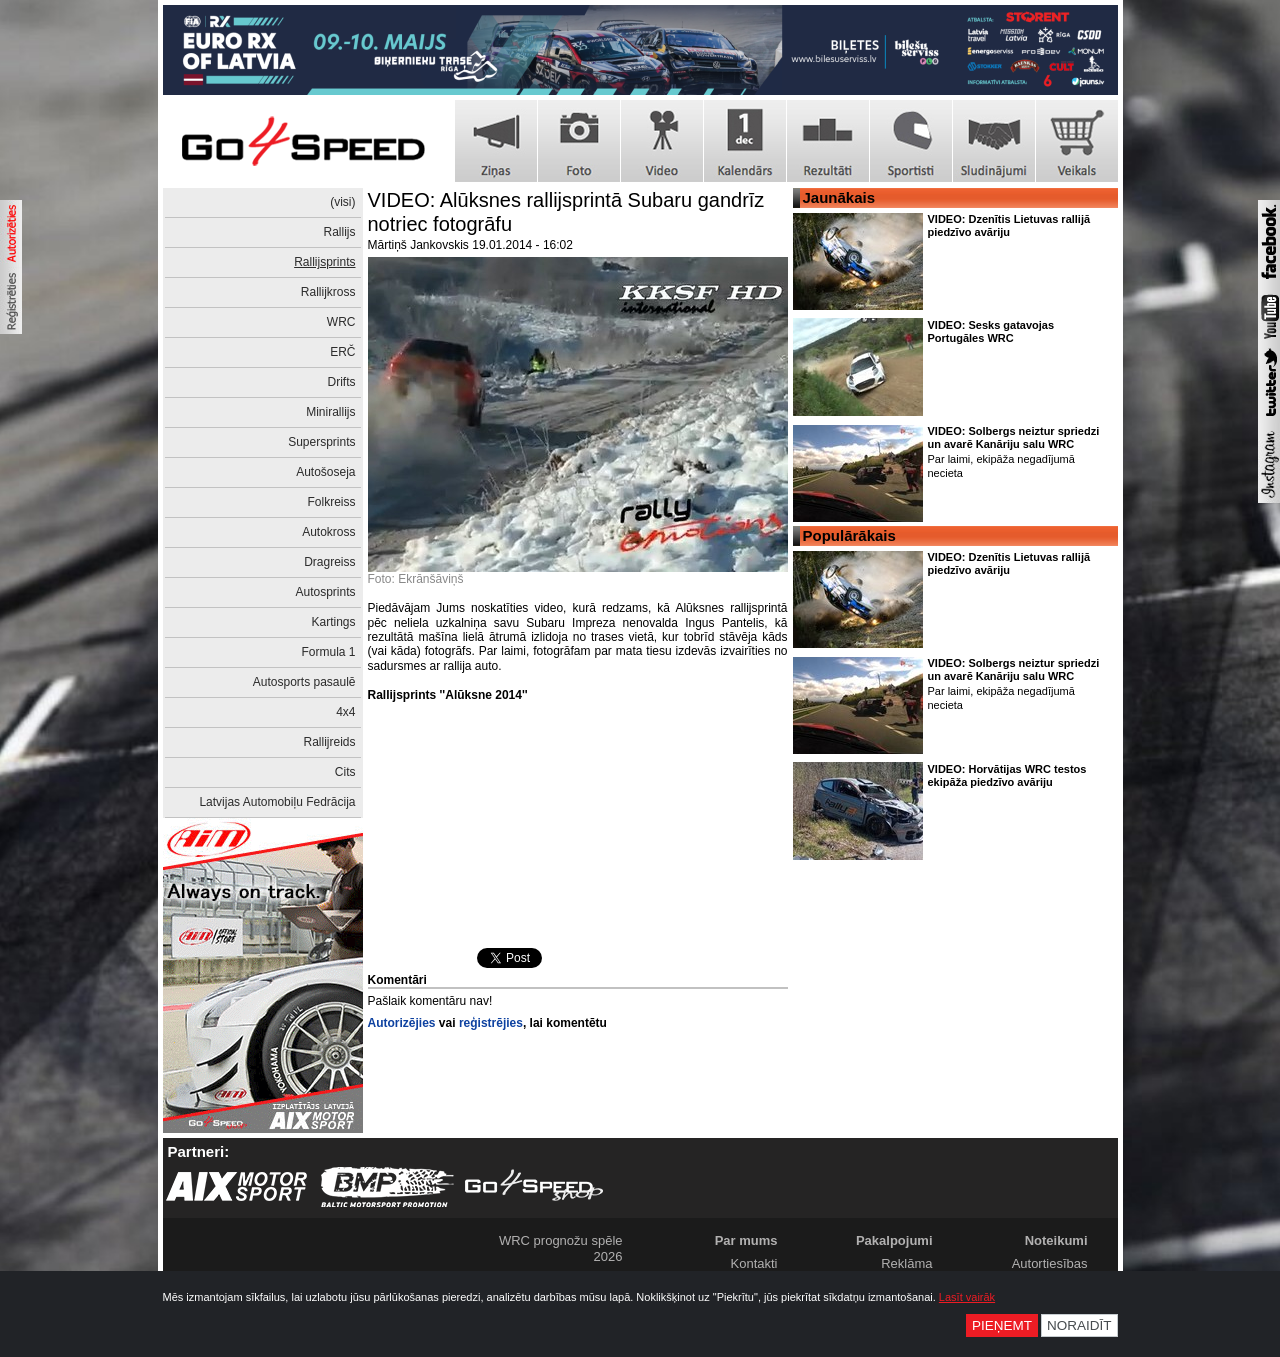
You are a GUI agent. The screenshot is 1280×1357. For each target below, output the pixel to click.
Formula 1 (328, 652)
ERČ (342, 352)
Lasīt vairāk (967, 1297)
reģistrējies (491, 1023)
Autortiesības (1050, 1263)
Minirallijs (330, 412)
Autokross (328, 532)
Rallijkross (328, 292)
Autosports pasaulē (304, 682)
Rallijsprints (324, 262)
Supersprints (321, 442)
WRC (341, 322)
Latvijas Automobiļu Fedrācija (277, 802)
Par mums (746, 1240)
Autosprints (325, 592)
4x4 (345, 712)
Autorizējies (402, 1023)
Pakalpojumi (894, 1240)
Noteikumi (1056, 1240)
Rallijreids (329, 742)
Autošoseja (325, 472)
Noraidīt (1079, 1325)
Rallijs (339, 232)
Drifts (342, 382)
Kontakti (754, 1263)
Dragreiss (329, 562)
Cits (345, 772)
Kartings (333, 622)
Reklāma (906, 1263)
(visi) (342, 202)
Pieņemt (1002, 1325)
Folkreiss (331, 502)
